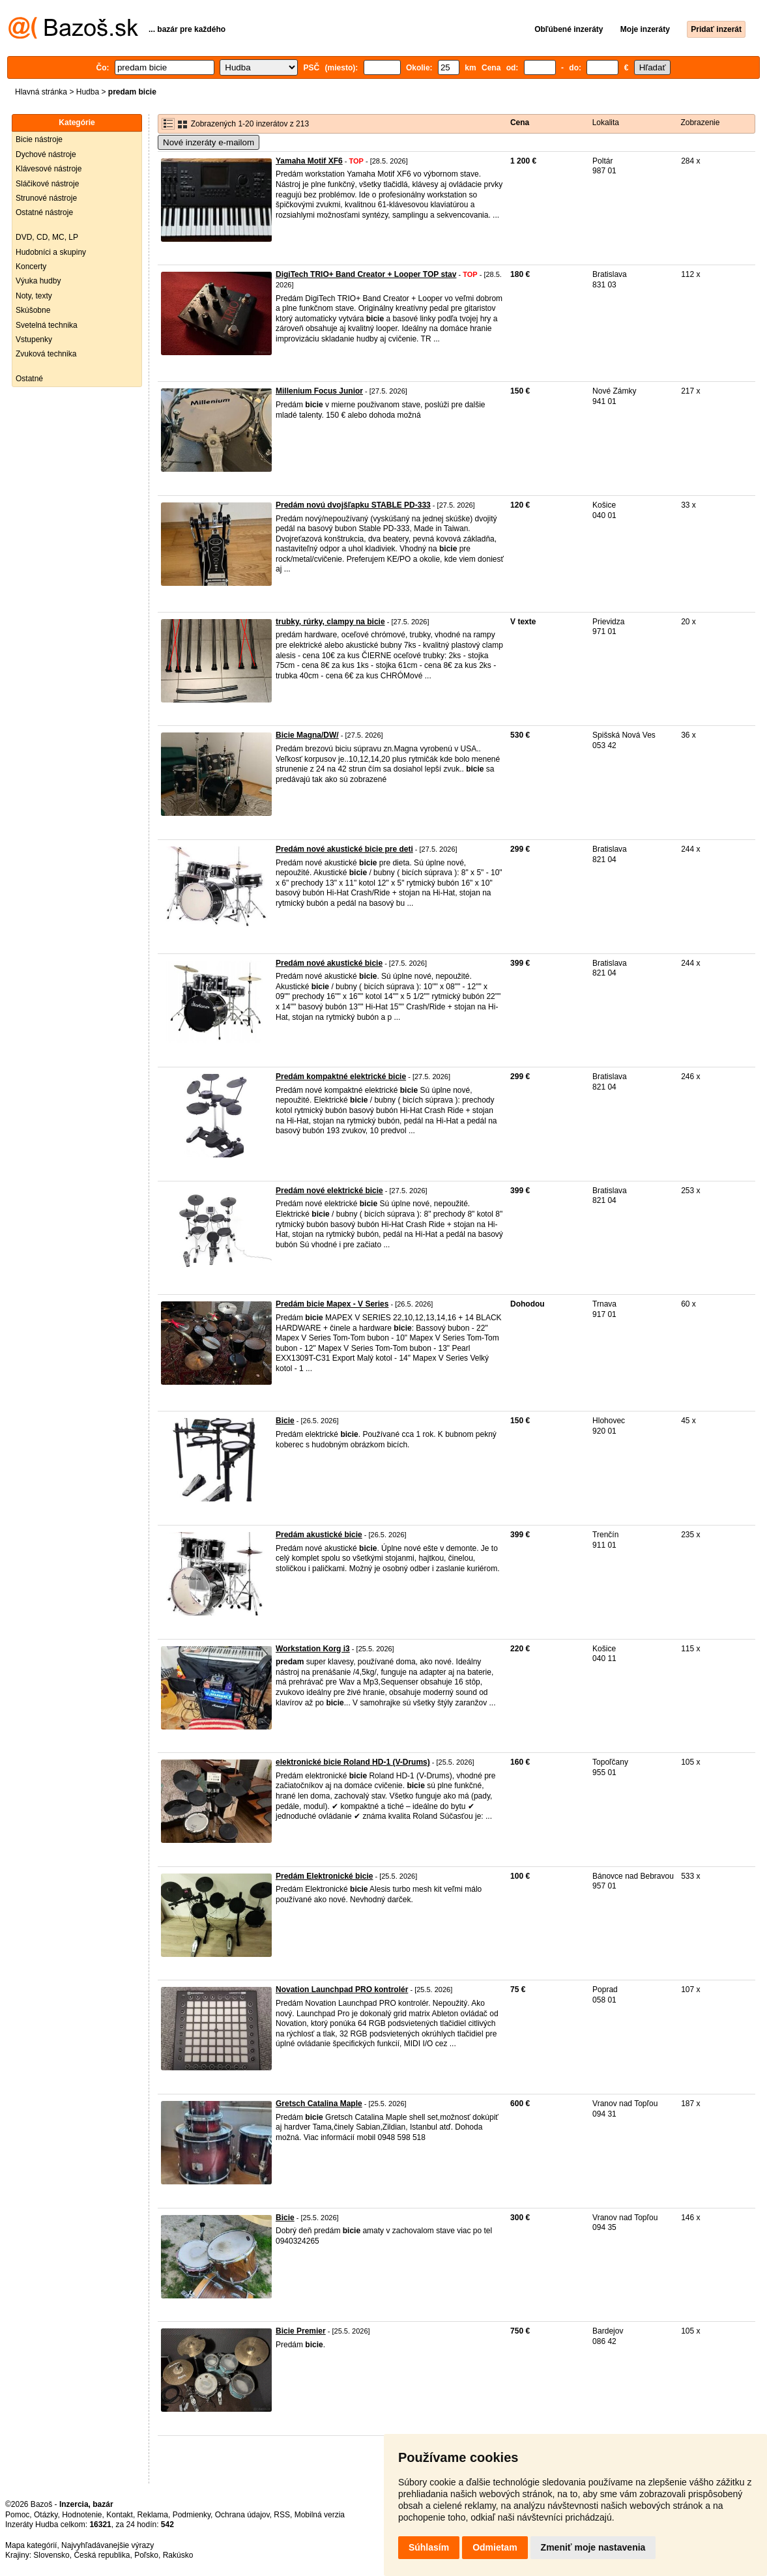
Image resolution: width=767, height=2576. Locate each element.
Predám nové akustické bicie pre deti (344, 849)
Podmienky (191, 2514)
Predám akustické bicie (319, 1534)
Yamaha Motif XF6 (309, 161)
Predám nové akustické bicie (329, 963)
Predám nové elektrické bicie (329, 1190)
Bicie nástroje (39, 139)
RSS (282, 2514)
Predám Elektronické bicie (324, 1876)
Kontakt (119, 2514)
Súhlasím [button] (429, 2547)
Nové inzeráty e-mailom (208, 142)
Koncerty (31, 266)
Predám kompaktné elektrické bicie (341, 1076)
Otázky (45, 2514)
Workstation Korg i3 (313, 1648)
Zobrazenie (699, 122)
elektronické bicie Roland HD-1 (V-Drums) (353, 1762)
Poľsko (146, 2555)
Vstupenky (34, 339)
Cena (519, 122)
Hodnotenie (82, 2514)
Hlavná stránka (41, 91)
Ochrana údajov (242, 2514)
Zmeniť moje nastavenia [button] (593, 2547)
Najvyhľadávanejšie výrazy (107, 2545)
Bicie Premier (301, 2331)
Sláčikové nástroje (47, 183)
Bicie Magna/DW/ (307, 735)
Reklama (152, 2514)
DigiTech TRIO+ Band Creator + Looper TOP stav (366, 274)
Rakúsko (178, 2555)
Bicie (285, 1420)
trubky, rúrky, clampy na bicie (330, 621)
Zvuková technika (46, 353)
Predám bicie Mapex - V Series (332, 1304)
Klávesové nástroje (48, 168)
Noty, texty (34, 295)
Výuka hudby (38, 280)
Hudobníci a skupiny (51, 252)
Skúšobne (33, 310)
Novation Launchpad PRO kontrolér (342, 1989)
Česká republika (102, 2555)
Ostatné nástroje (44, 212)
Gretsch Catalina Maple (319, 2103)
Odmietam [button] (494, 2547)
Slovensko (51, 2555)
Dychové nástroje (46, 154)
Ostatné (29, 378)
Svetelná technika (47, 325)
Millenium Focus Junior (319, 391)
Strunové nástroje (46, 198)
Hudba (87, 91)
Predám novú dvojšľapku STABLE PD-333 (353, 505)
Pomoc (17, 2514)
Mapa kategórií (31, 2545)
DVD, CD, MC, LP (47, 237)
